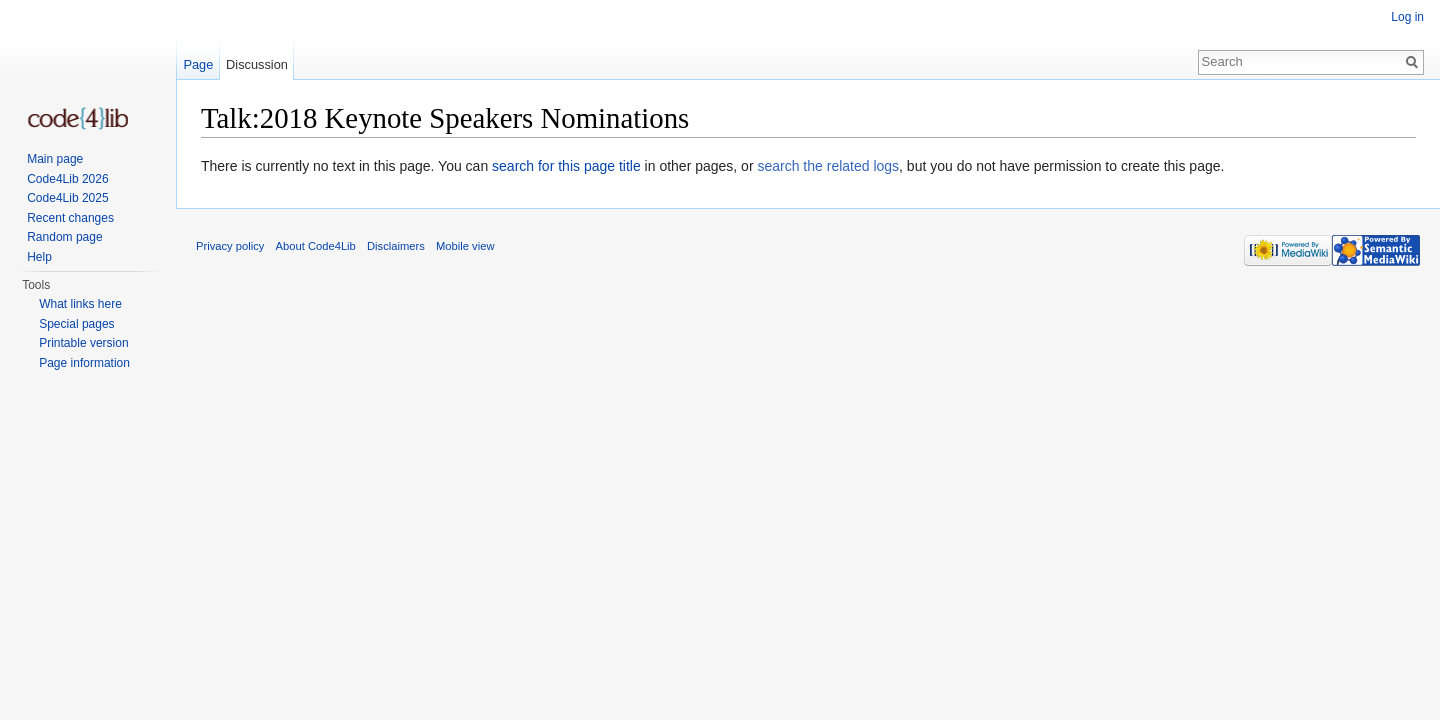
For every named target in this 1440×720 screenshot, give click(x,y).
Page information (84, 363)
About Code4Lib (316, 246)
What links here (80, 304)
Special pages (76, 324)
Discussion (257, 64)
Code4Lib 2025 (67, 198)
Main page (55, 159)
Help (39, 257)
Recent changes (70, 218)
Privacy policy (230, 246)
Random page (64, 237)
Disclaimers (396, 246)
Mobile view (465, 246)
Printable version (83, 343)
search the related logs (828, 166)
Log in (1407, 17)
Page (198, 64)
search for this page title (566, 166)
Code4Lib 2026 (67, 179)
